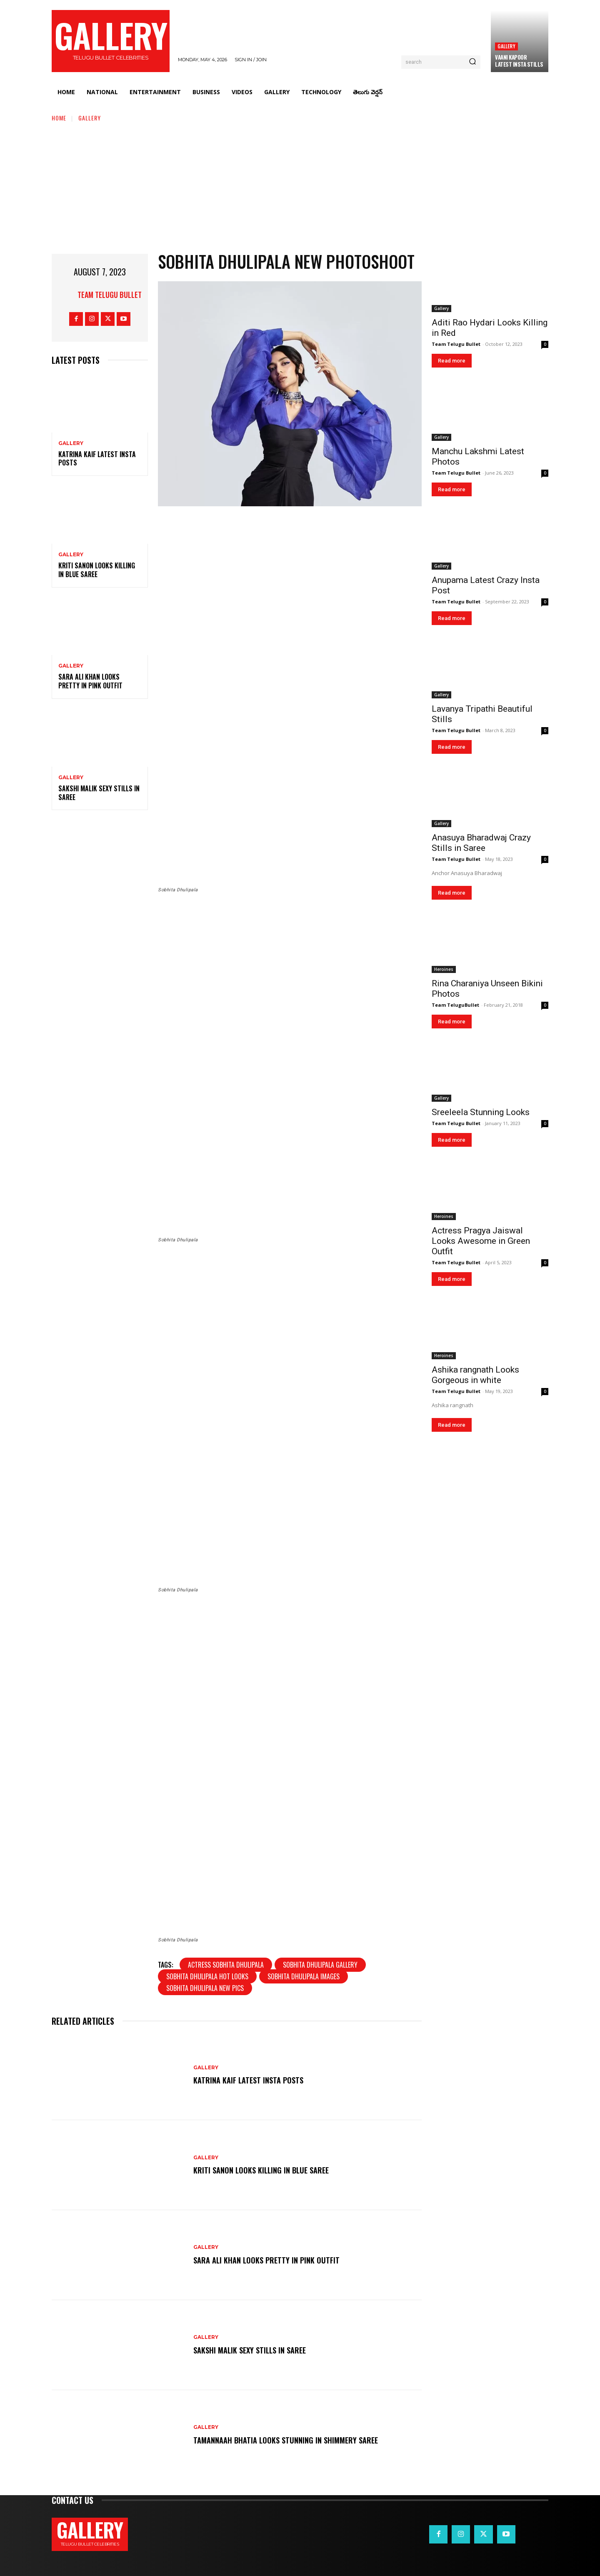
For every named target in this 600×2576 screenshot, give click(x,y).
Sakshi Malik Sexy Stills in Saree (99, 792)
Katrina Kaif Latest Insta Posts (97, 458)
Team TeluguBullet (455, 1005)
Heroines (443, 969)
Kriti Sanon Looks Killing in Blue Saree (96, 569)
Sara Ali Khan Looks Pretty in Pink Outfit (90, 681)
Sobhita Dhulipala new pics (205, 1988)
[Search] (472, 62)
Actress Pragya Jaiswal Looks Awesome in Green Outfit (481, 1240)
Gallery (506, 46)
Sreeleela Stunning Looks (481, 1112)
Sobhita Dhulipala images (304, 1976)
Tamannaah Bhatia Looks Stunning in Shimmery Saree (291, 2439)
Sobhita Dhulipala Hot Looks (207, 1976)
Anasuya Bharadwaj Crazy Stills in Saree (481, 843)
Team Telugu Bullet (110, 294)
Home (59, 117)
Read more (451, 361)
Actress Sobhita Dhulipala (226, 1965)
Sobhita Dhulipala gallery (320, 1965)
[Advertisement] (300, 185)
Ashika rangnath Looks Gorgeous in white (475, 1375)
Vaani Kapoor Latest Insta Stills (519, 60)
